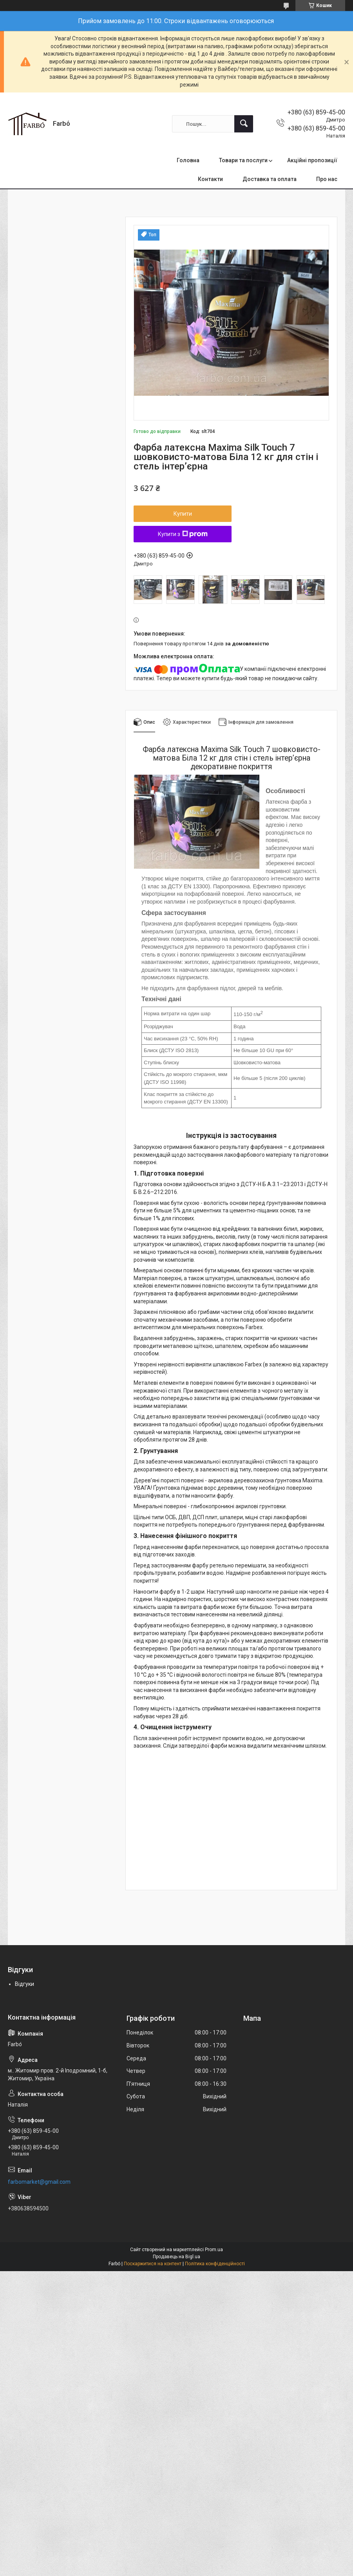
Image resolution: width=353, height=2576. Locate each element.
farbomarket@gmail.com (39, 2182)
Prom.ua (214, 2249)
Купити (183, 514)
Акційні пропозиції (312, 160)
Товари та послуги (243, 160)
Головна (188, 160)
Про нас (326, 179)
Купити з (183, 534)
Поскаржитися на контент (152, 2263)
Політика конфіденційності (215, 2263)
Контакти (210, 179)
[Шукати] (243, 123)
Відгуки (24, 1984)
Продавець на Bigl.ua (176, 2256)
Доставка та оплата (270, 179)
